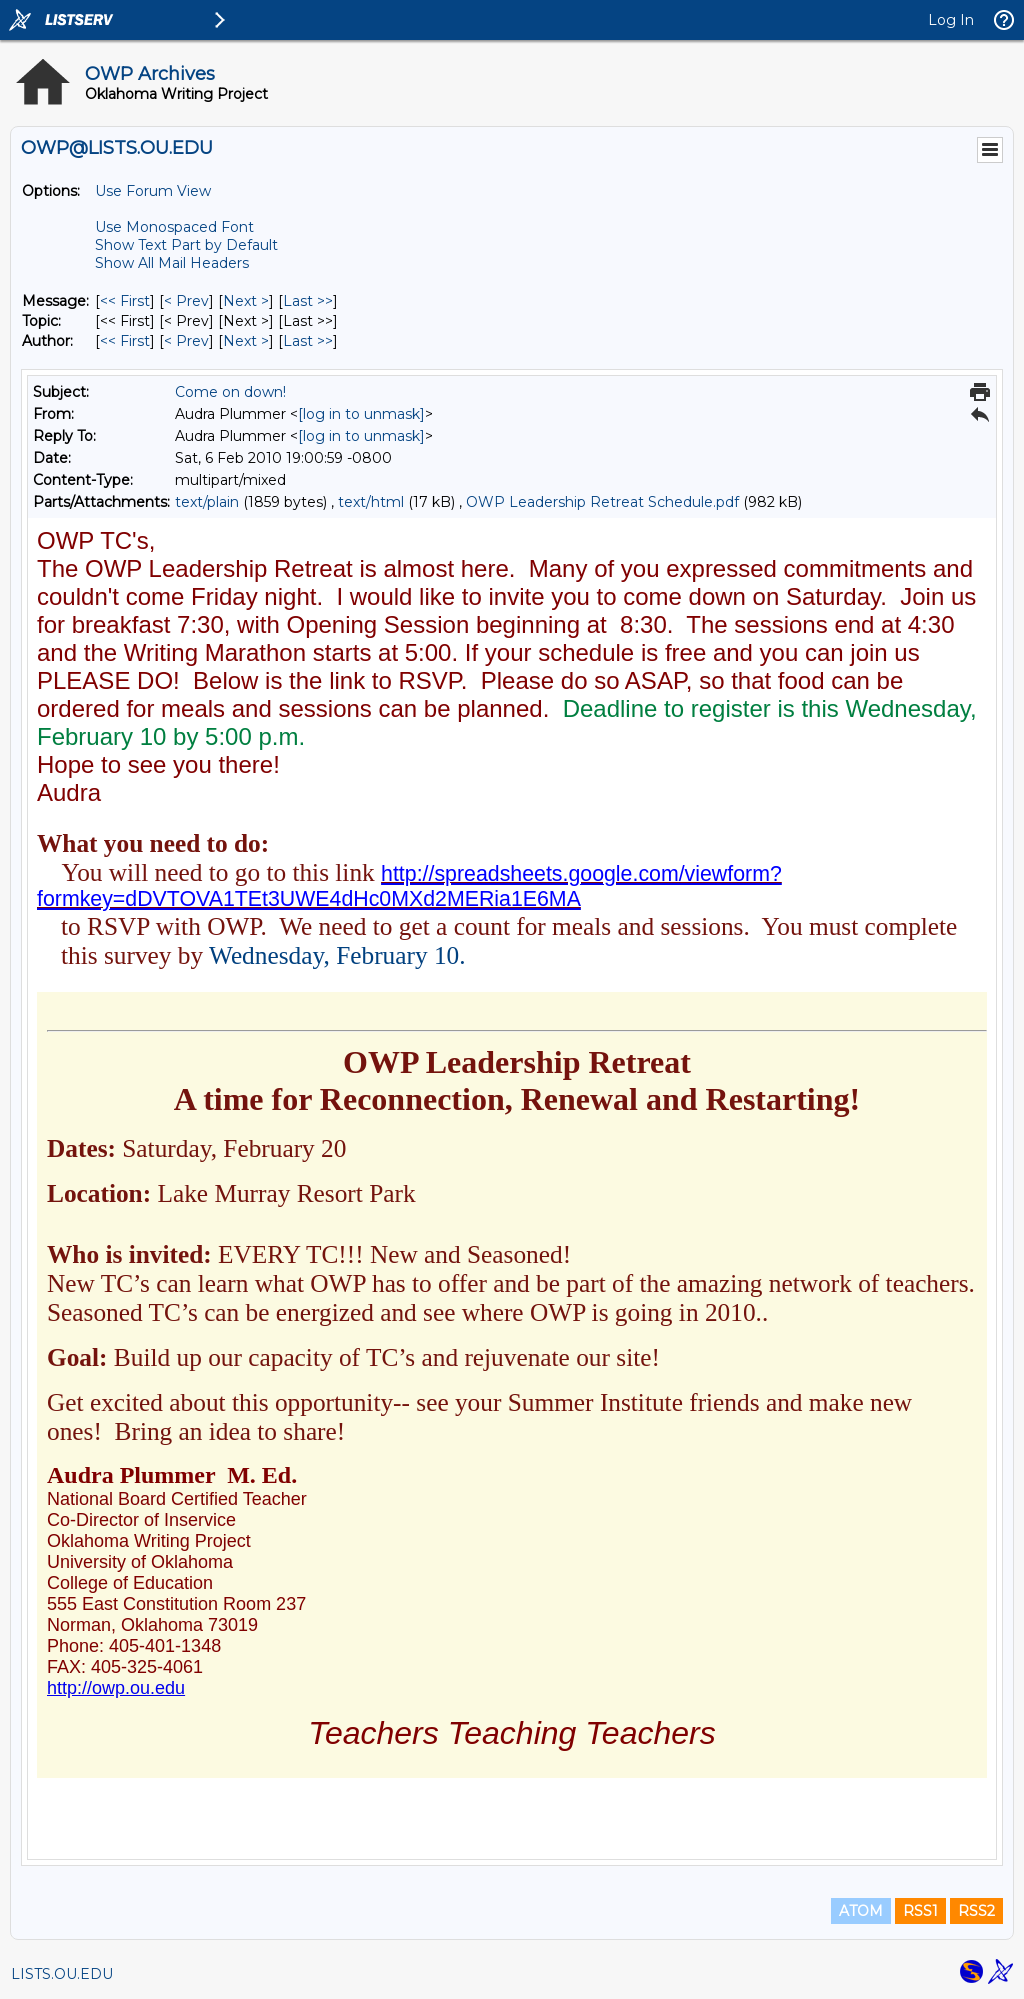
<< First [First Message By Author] (125, 341)
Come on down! (230, 392)
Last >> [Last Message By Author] (308, 341)
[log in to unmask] (361, 414)
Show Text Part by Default (186, 245)
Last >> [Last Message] (308, 301)
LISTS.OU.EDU (62, 1974)
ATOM (861, 1911)
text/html (371, 502)
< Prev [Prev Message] (186, 301)
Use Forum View (153, 191)
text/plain (207, 502)
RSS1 (920, 1911)
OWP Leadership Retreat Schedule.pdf (602, 502)
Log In (951, 20)
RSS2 (976, 1911)
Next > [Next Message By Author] (246, 341)
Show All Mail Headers (172, 263)
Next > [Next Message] (246, 301)
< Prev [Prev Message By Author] (186, 341)
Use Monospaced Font (174, 227)
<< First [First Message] (125, 301)
